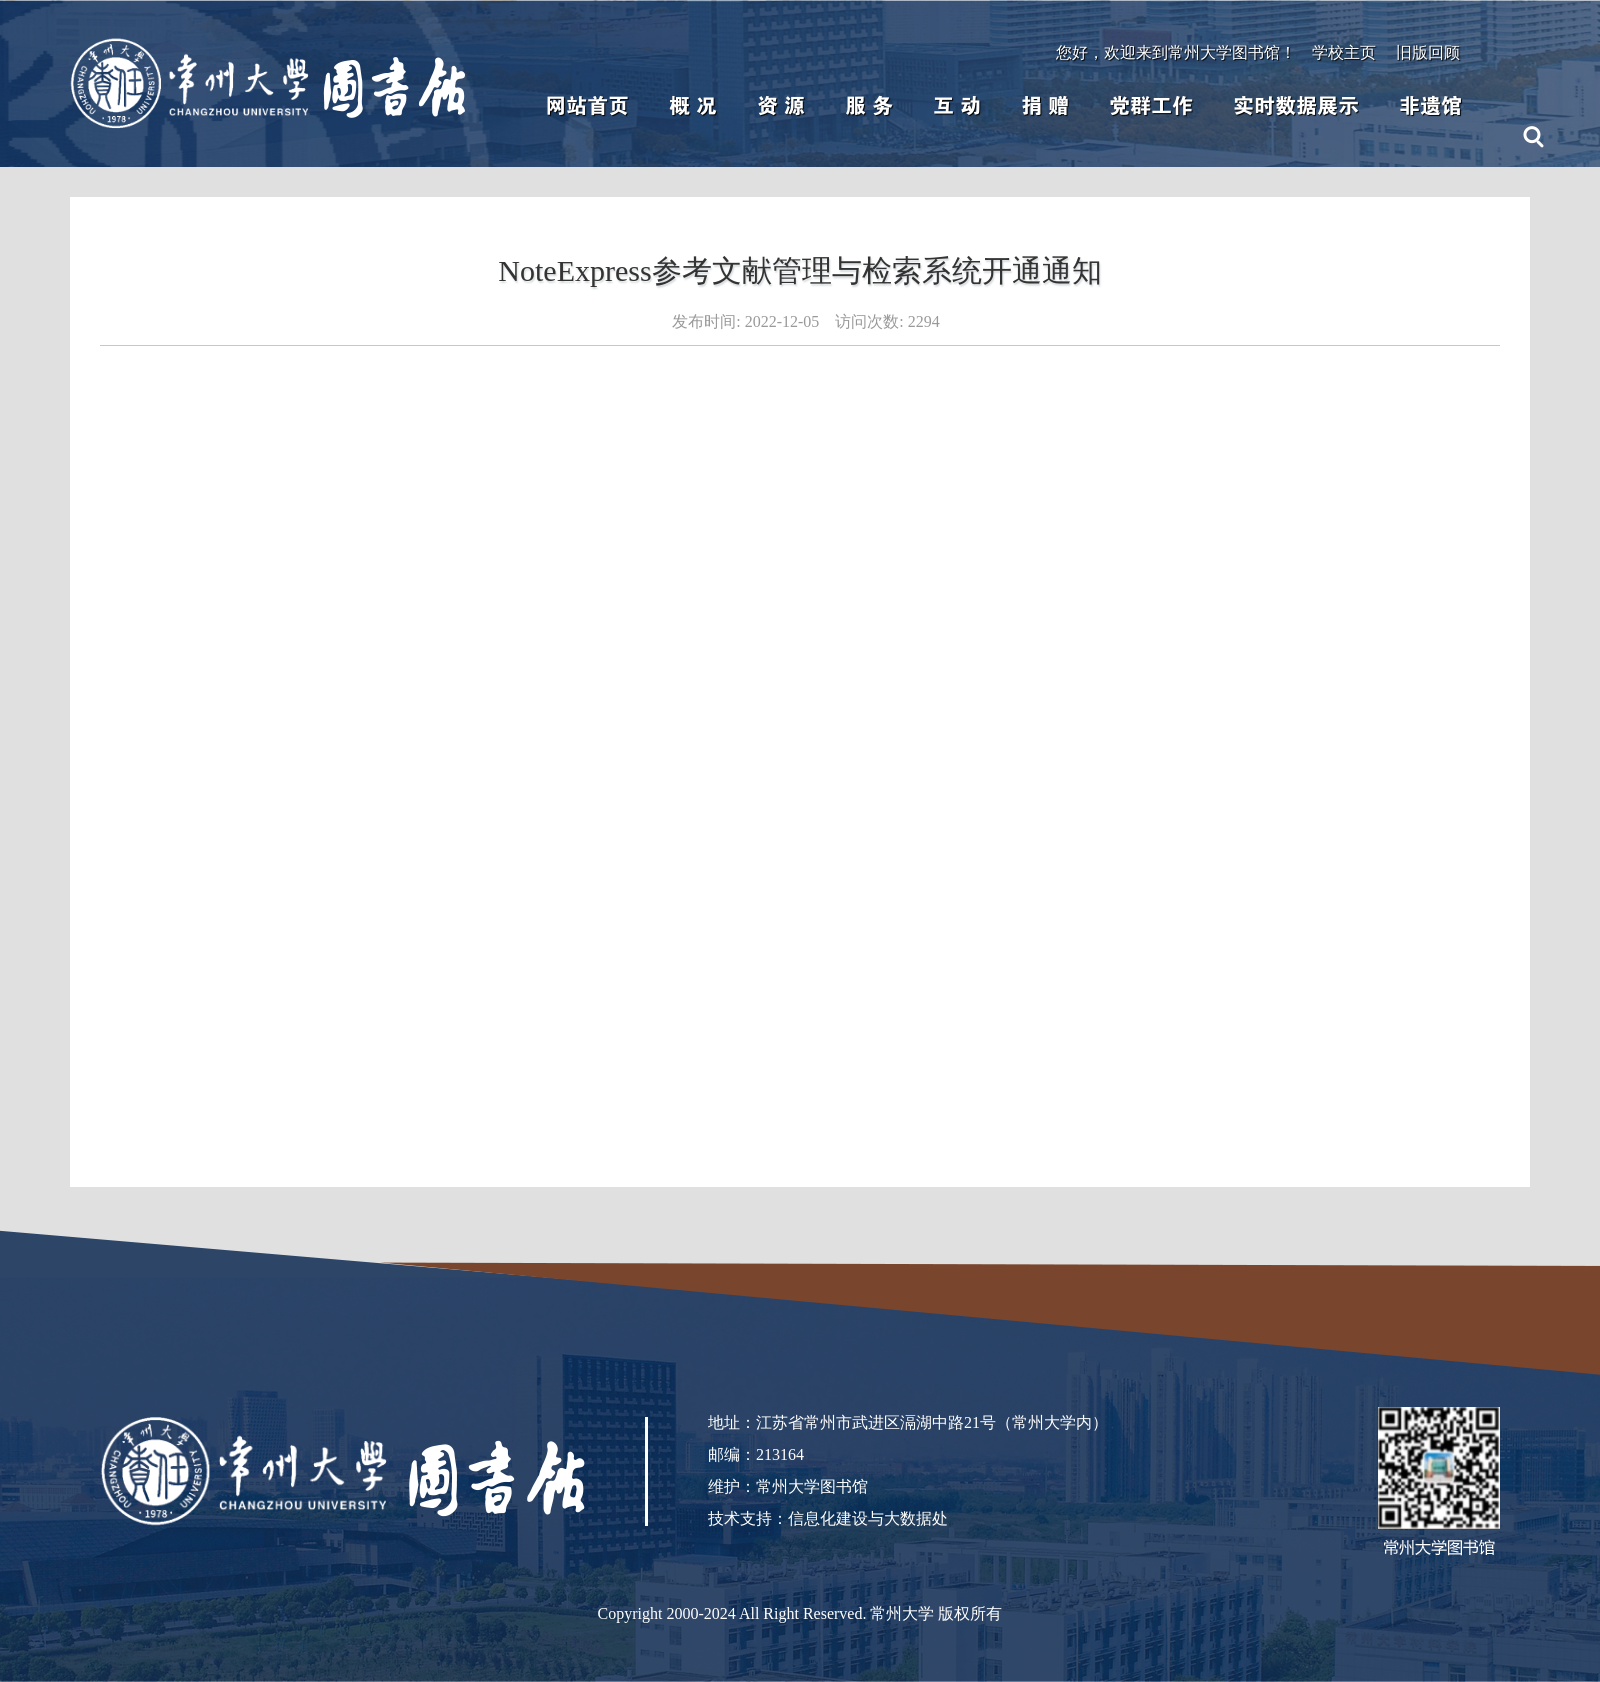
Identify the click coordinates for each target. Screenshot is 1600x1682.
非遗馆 (1430, 106)
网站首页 (587, 106)
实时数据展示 (1296, 106)
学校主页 (1344, 52)
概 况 (693, 106)
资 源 (781, 106)
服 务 (869, 106)
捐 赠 (1045, 106)
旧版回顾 (1428, 52)
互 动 (957, 106)
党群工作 (1151, 106)
